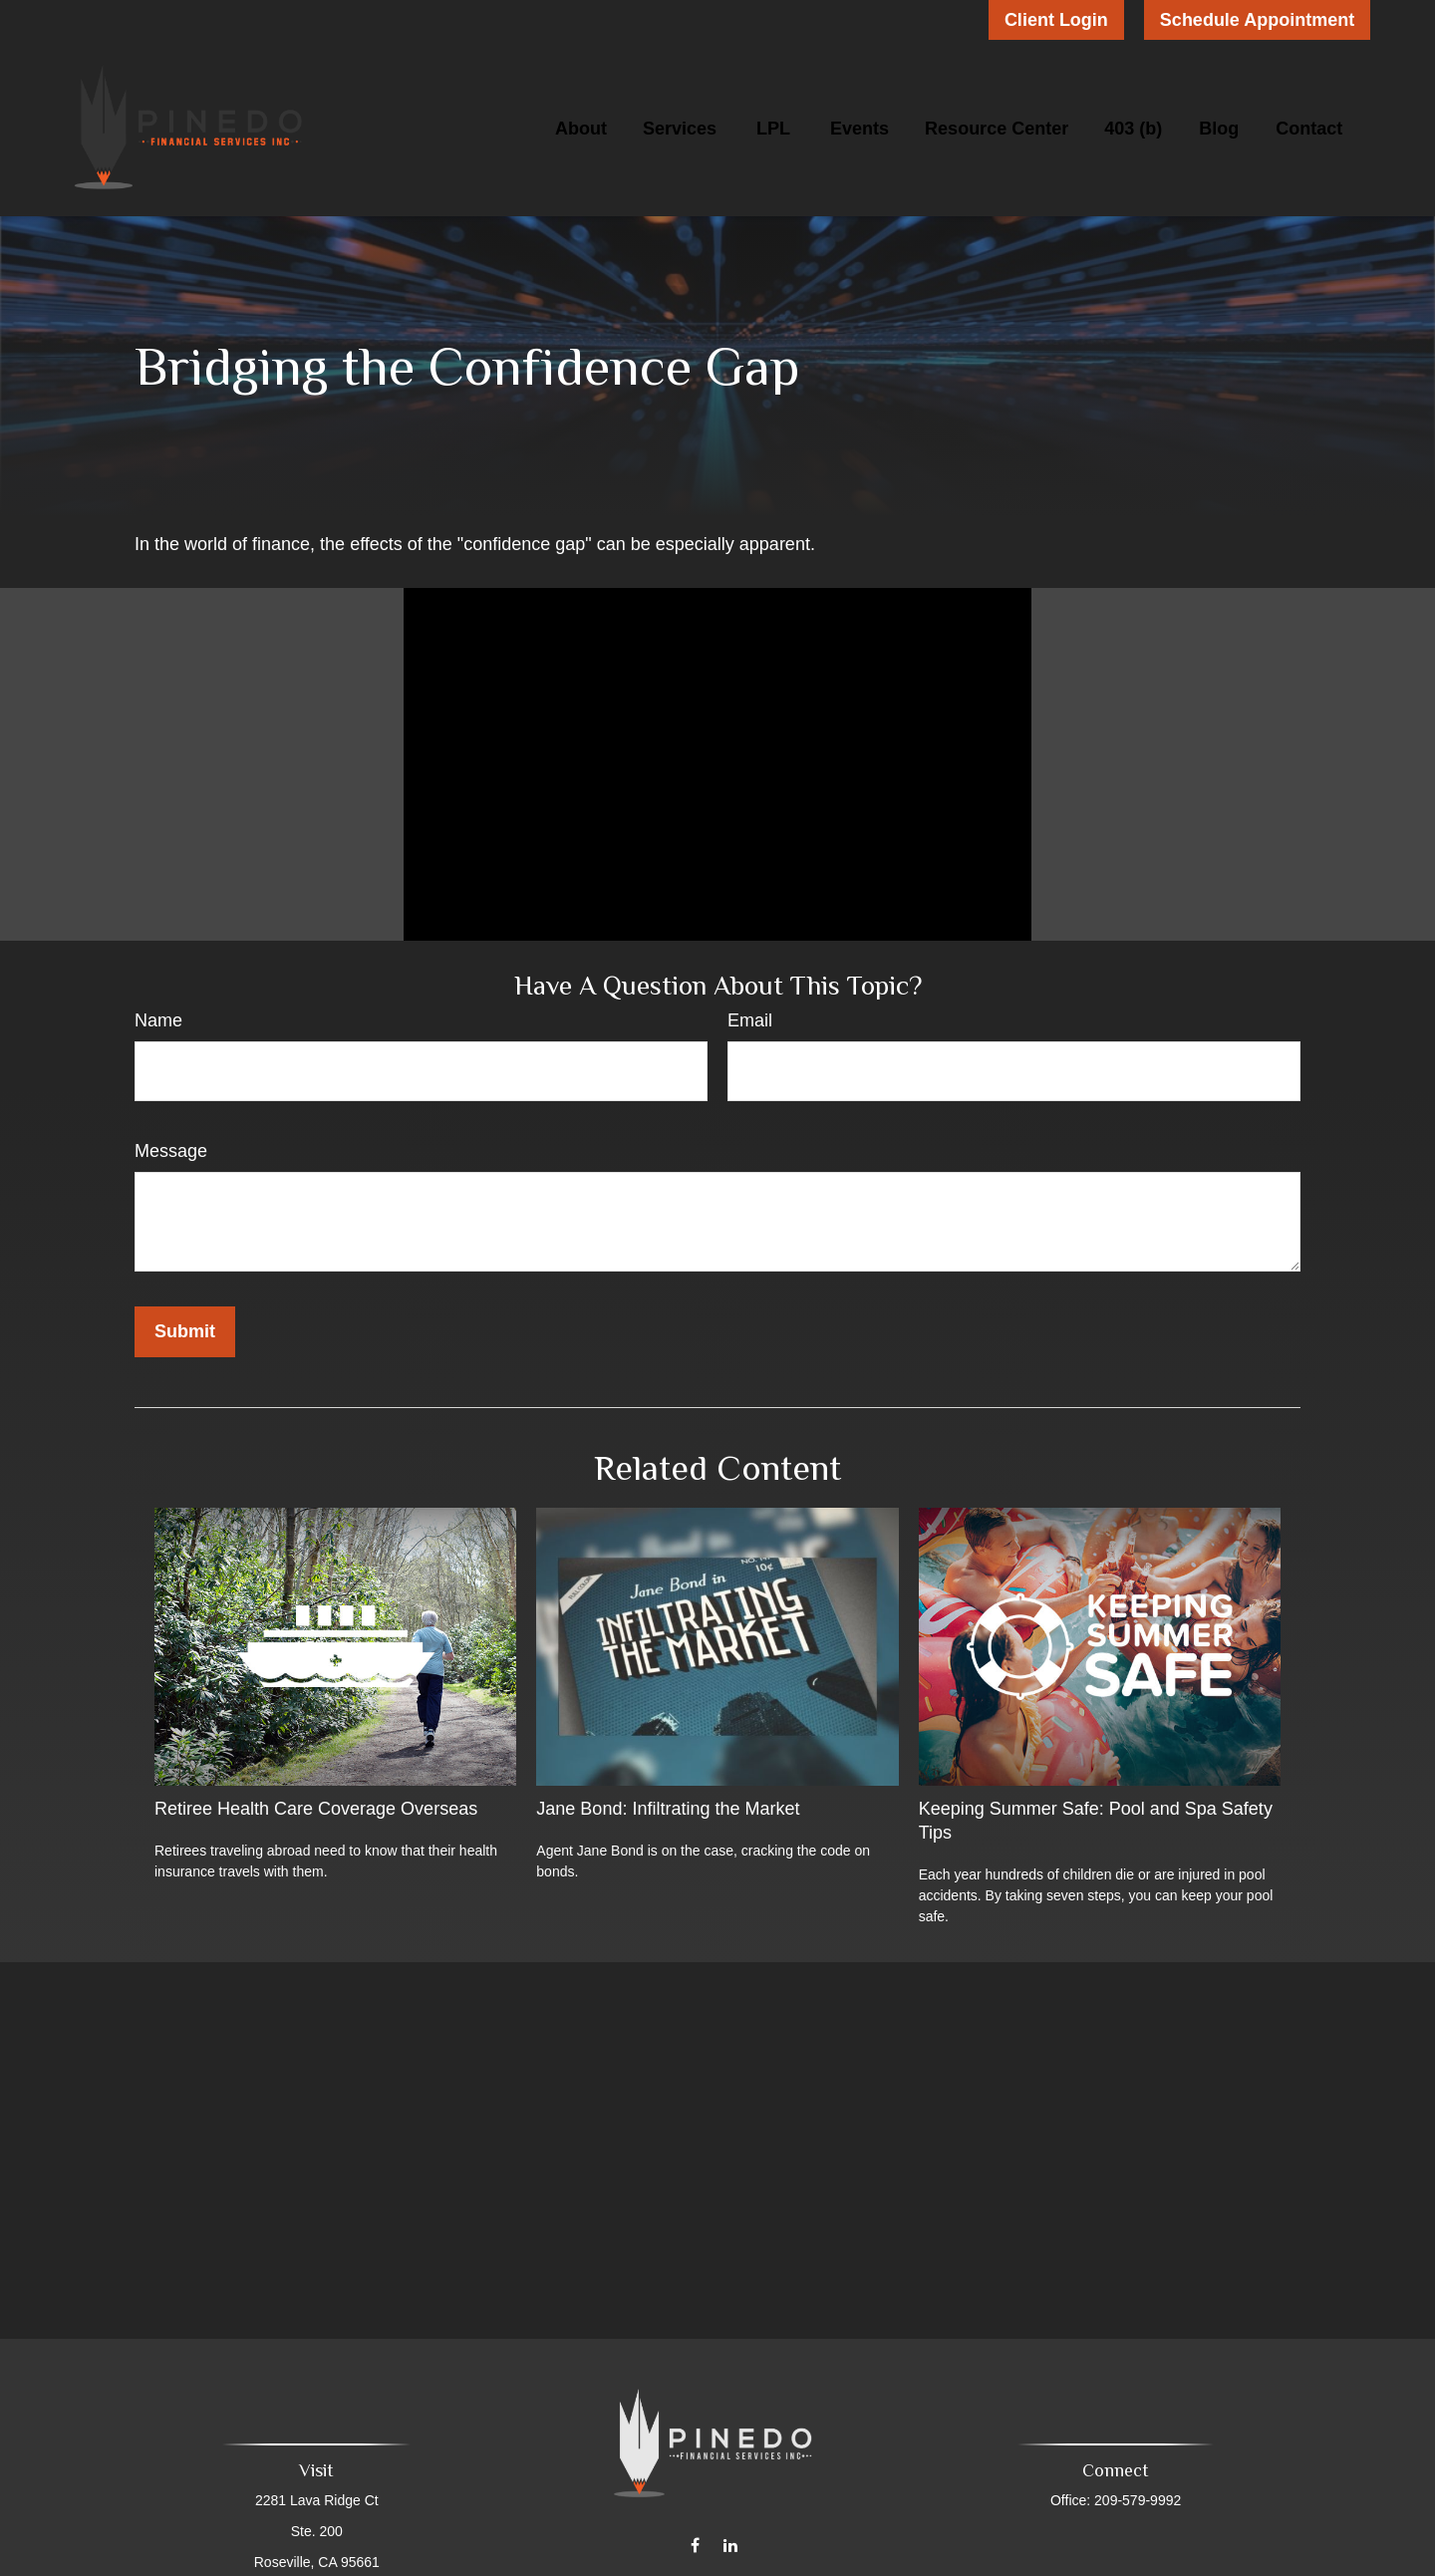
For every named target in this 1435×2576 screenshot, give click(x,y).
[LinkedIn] (730, 2531)
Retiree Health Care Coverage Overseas (315, 1809)
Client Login (1056, 20)
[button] (581, 128)
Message (171, 1151)
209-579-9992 (1133, 2500)
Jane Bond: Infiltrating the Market (667, 1809)
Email (749, 1020)
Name (158, 1020)
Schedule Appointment (1257, 20)
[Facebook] (695, 2531)
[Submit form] (185, 1331)
